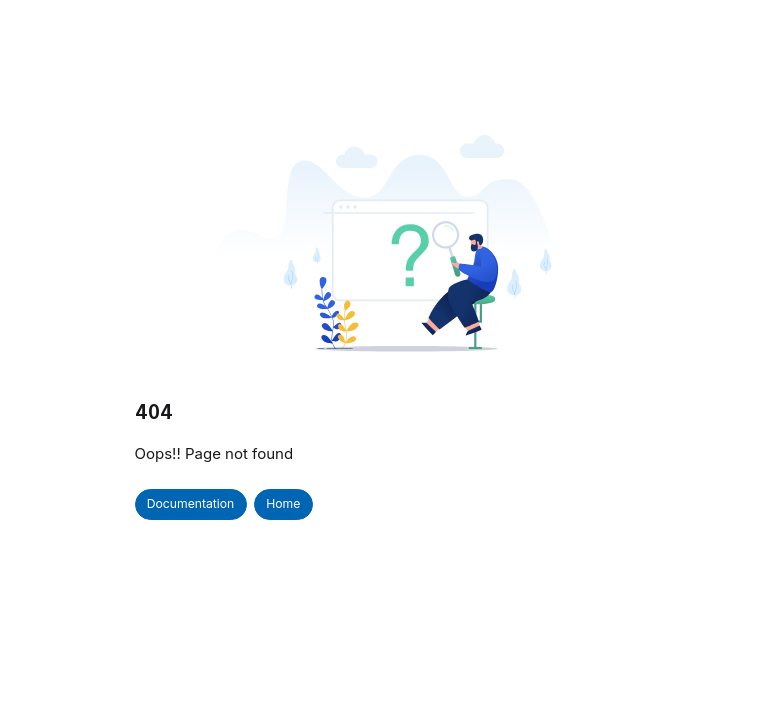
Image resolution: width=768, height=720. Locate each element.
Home (283, 503)
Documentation (190, 503)
